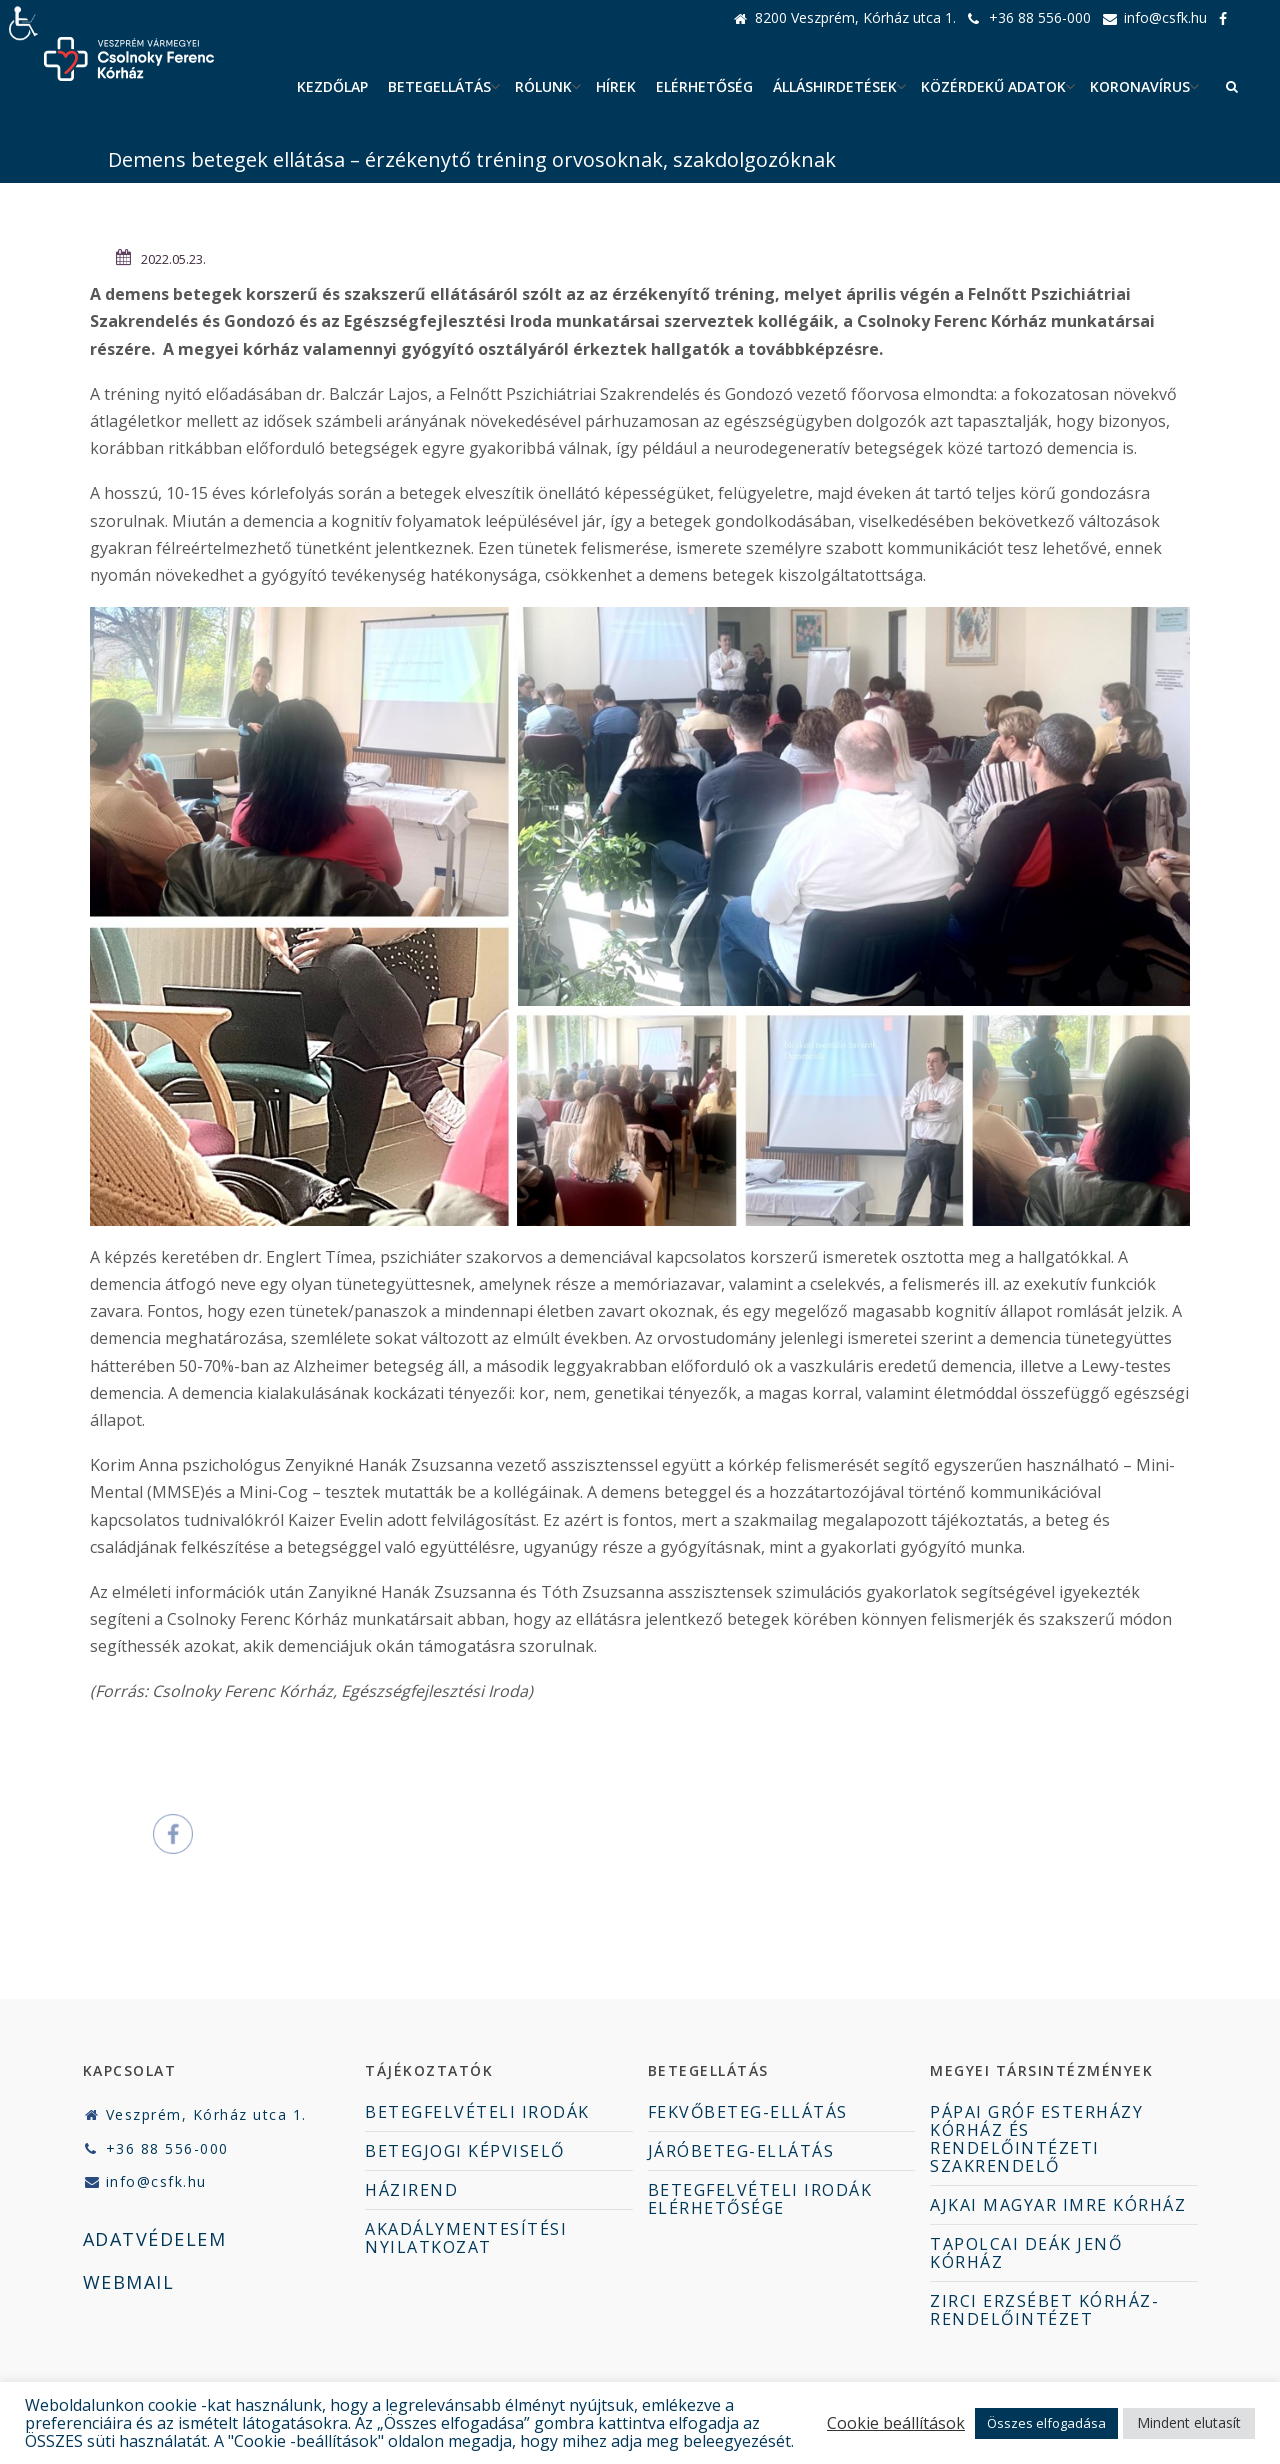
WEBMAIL (129, 2282)
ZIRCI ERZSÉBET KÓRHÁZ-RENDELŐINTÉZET (1044, 2310)
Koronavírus (1140, 86)
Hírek (616, 86)
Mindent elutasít (1189, 2422)
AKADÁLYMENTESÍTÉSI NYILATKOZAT (466, 2238)
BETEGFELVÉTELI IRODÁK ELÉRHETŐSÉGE (760, 2199)
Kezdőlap (332, 86)
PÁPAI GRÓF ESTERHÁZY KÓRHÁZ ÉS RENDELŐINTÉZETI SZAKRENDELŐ (1036, 2139)
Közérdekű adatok (993, 86)
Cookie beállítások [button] (896, 2423)
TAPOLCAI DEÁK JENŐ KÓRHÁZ (1026, 2253)
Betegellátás (439, 86)
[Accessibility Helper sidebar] (24, 24)
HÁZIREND (411, 2190)
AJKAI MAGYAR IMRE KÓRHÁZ (1058, 2205)
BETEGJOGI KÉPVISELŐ (465, 2151)
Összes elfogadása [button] (1046, 2423)
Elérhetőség (704, 86)
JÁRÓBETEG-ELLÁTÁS (741, 2151)
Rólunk (543, 86)
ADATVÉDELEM (155, 2239)
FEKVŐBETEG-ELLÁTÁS (748, 2112)
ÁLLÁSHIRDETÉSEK (835, 86)
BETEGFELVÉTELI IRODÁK (477, 2112)
